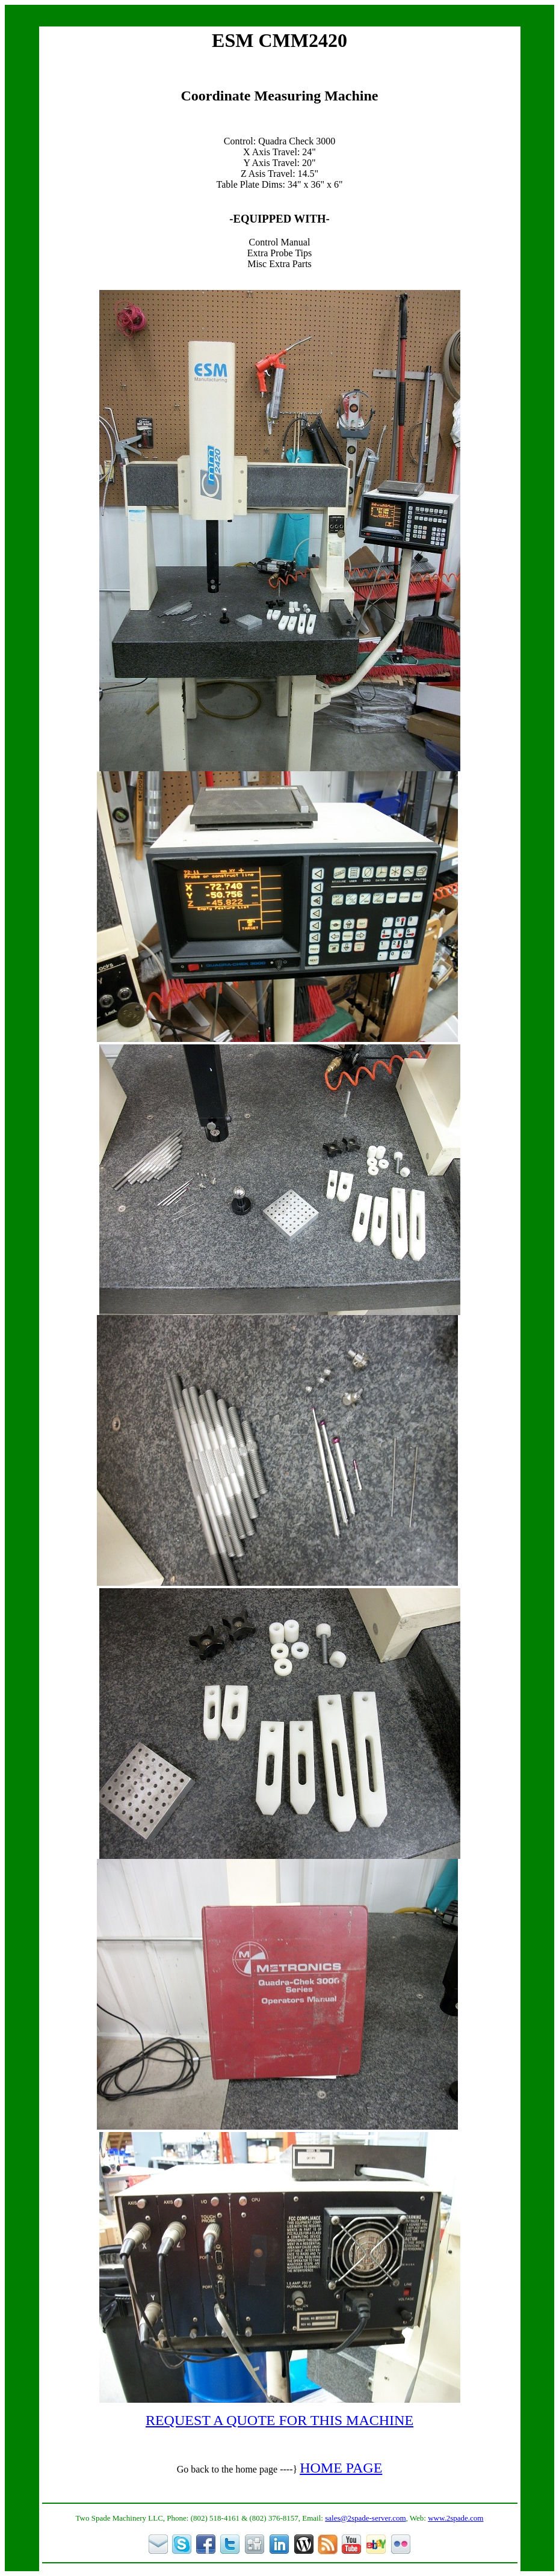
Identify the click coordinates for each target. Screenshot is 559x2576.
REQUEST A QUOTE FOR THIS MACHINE (279, 2420)
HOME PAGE (341, 2468)
